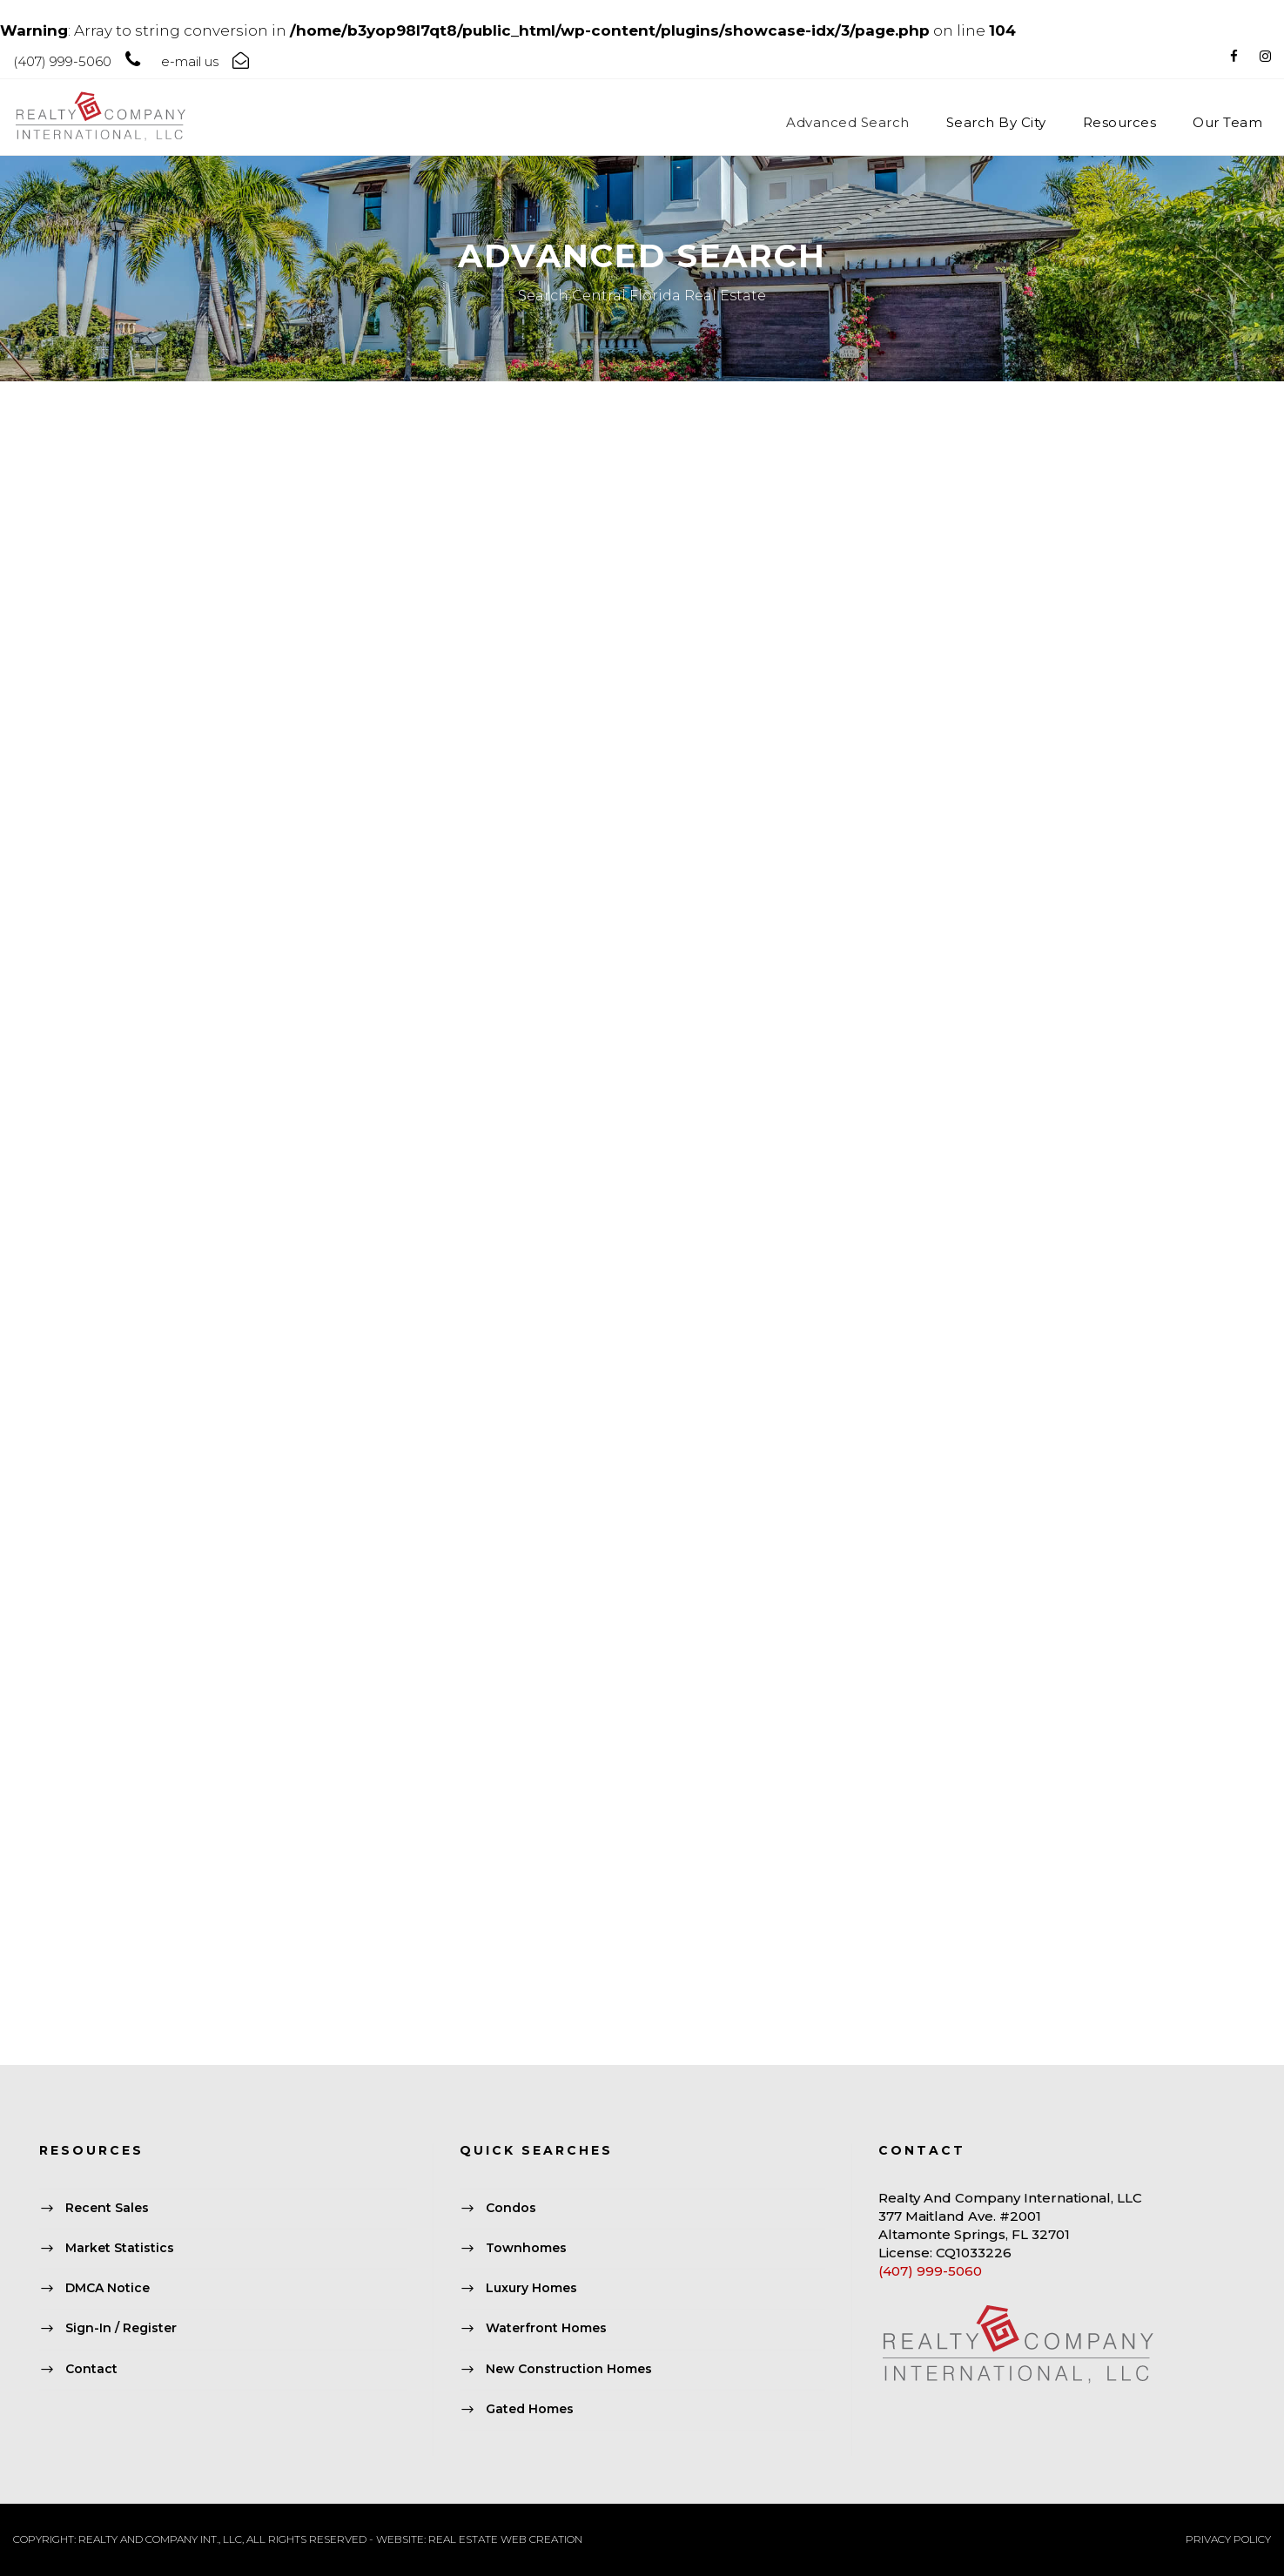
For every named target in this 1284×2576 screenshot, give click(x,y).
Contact (91, 2369)
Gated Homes (530, 2409)
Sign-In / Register (121, 2329)
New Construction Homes (569, 2369)
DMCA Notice (107, 2289)
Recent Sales (107, 2208)
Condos (511, 2208)
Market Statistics (119, 2248)
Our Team (1227, 122)
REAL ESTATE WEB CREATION (505, 2539)
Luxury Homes (531, 2289)
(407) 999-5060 (930, 2271)
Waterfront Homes (546, 2329)
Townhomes (526, 2248)
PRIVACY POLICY (1228, 2539)
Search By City (996, 122)
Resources (1120, 122)
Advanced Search (848, 122)
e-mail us (189, 61)
